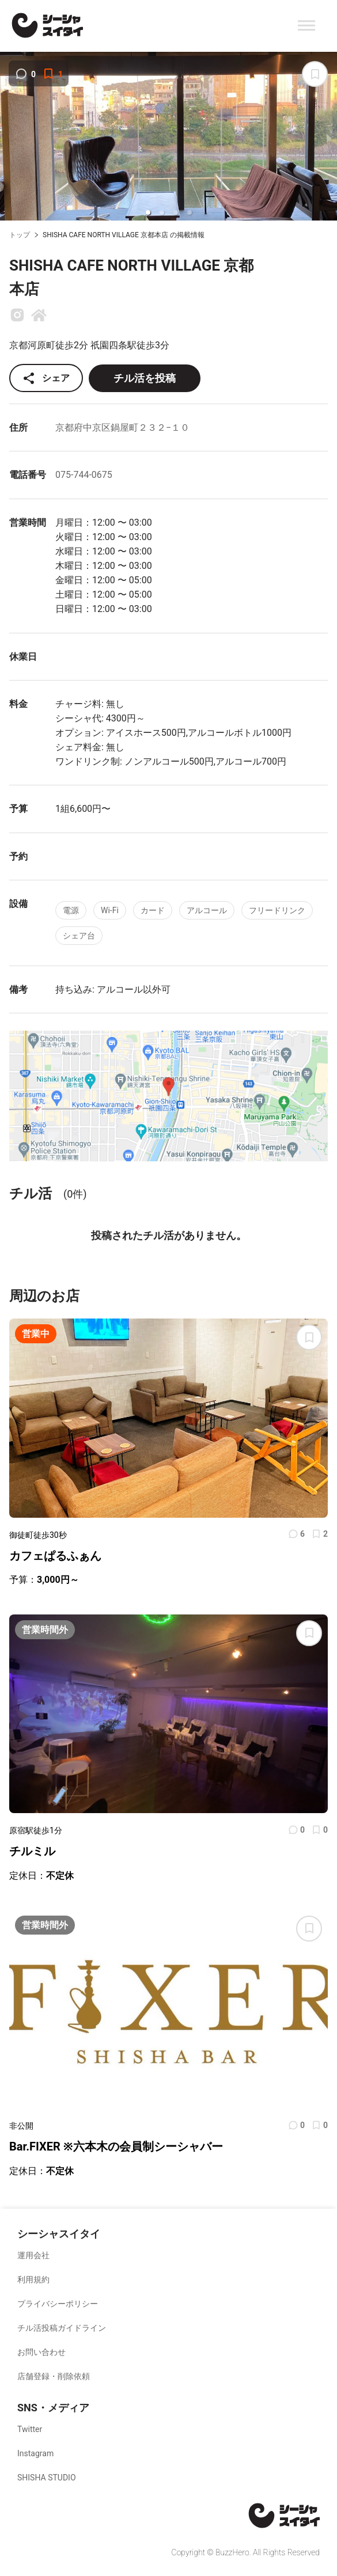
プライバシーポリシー (57, 2303)
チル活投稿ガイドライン (61, 2327)
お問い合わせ (41, 2352)
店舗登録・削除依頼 (53, 2376)
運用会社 (33, 2255)
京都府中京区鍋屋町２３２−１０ (122, 427)
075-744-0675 (83, 474)
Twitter (29, 2429)
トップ (19, 235)
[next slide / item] (329, 138)
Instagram (35, 2453)
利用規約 (33, 2279)
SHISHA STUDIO (46, 2477)
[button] (148, 212)
